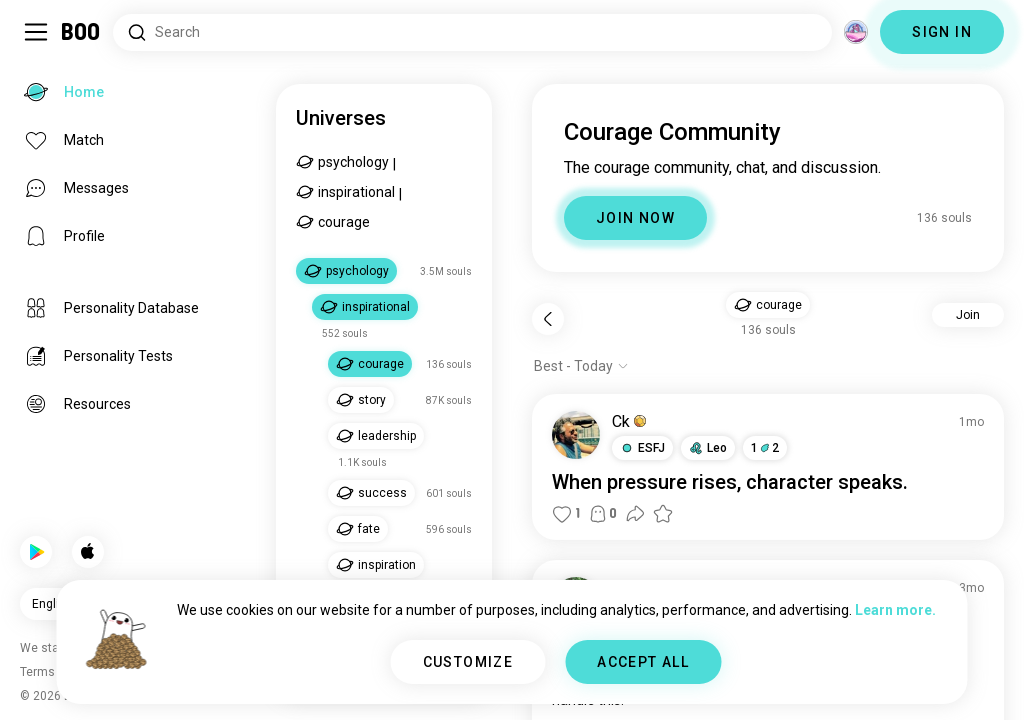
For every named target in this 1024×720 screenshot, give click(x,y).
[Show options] (581, 366)
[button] (768, 305)
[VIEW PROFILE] (576, 435)
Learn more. (895, 610)
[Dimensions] (856, 32)
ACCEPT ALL (643, 662)
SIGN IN (942, 32)
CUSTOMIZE (468, 662)
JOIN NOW (635, 218)
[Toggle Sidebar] (36, 32)
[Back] (548, 319)
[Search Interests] (472, 32)
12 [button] (765, 448)
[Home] (81, 32)
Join (968, 315)
